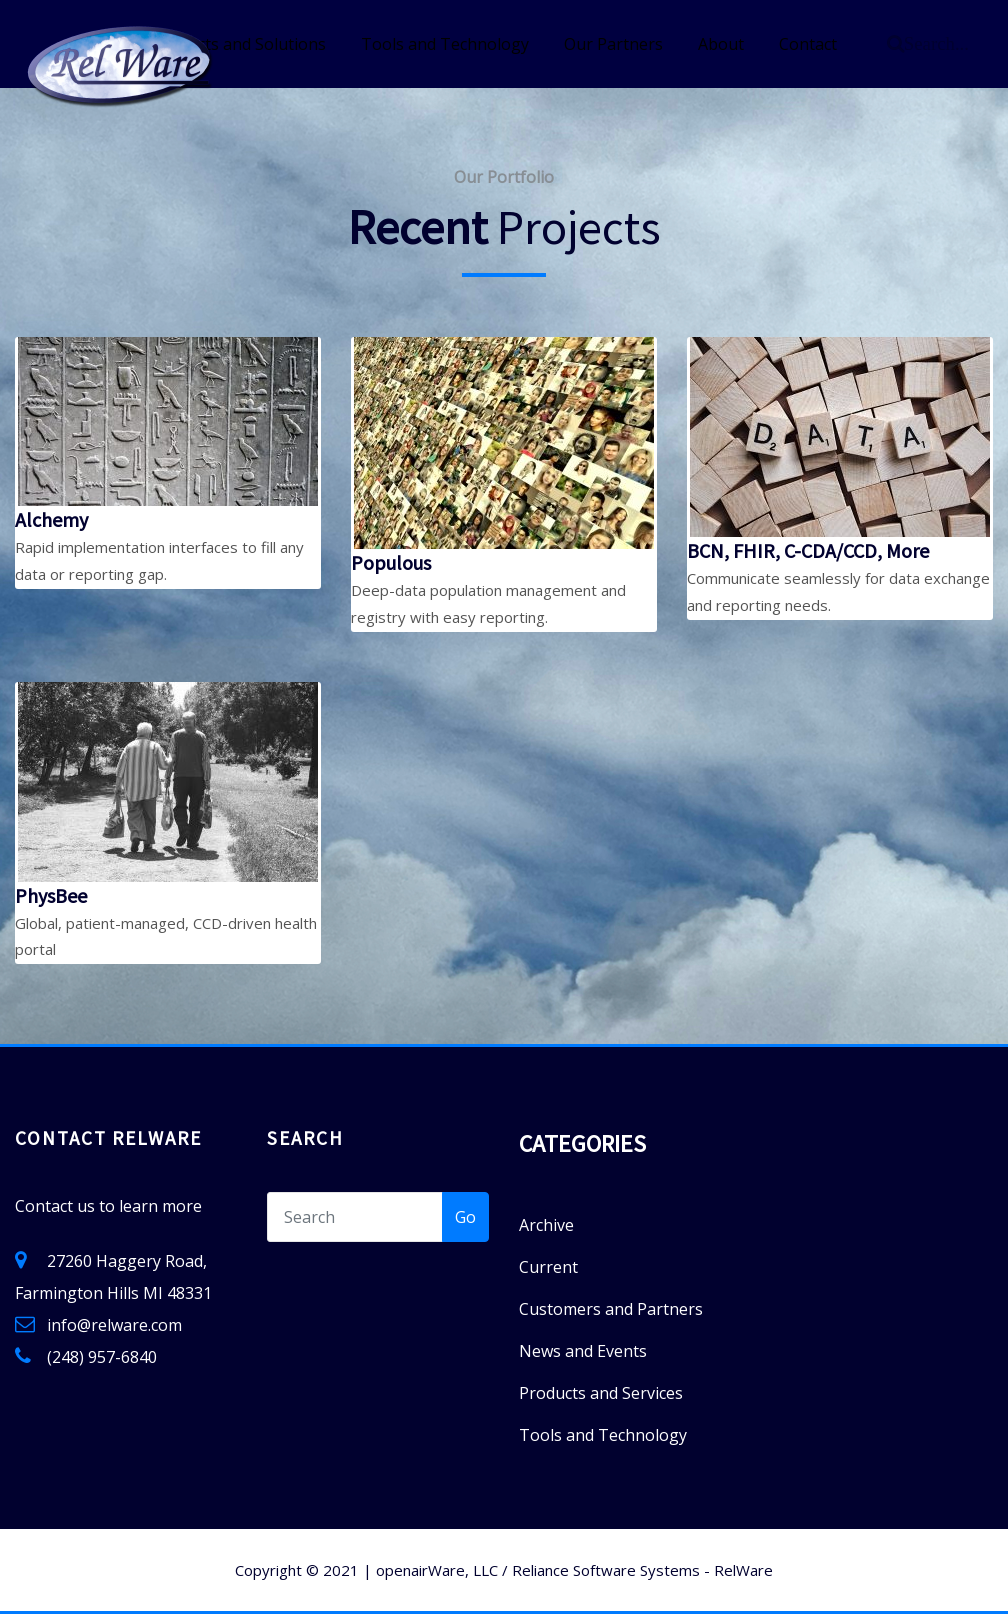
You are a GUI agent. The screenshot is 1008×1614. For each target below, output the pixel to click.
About (721, 44)
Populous (391, 562)
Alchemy (51, 519)
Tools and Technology (445, 44)
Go (465, 1217)
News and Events (583, 1351)
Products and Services (601, 1393)
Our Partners (613, 44)
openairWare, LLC (437, 1570)
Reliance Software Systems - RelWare (642, 1570)
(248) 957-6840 (102, 1357)
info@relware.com (114, 1325)
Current (548, 1267)
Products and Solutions (239, 44)
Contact (808, 44)
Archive (546, 1225)
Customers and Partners (611, 1309)
